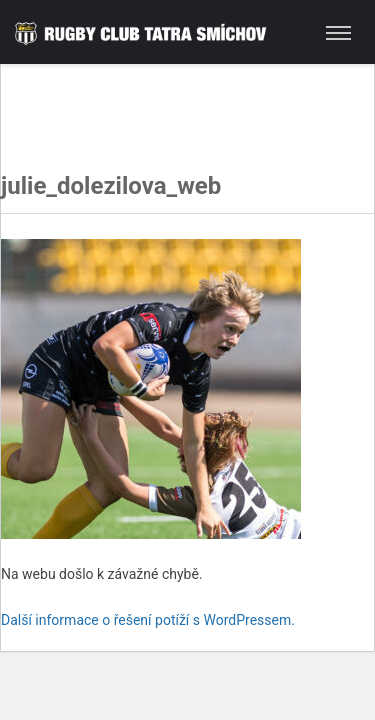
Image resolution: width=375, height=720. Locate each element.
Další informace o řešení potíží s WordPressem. (148, 620)
